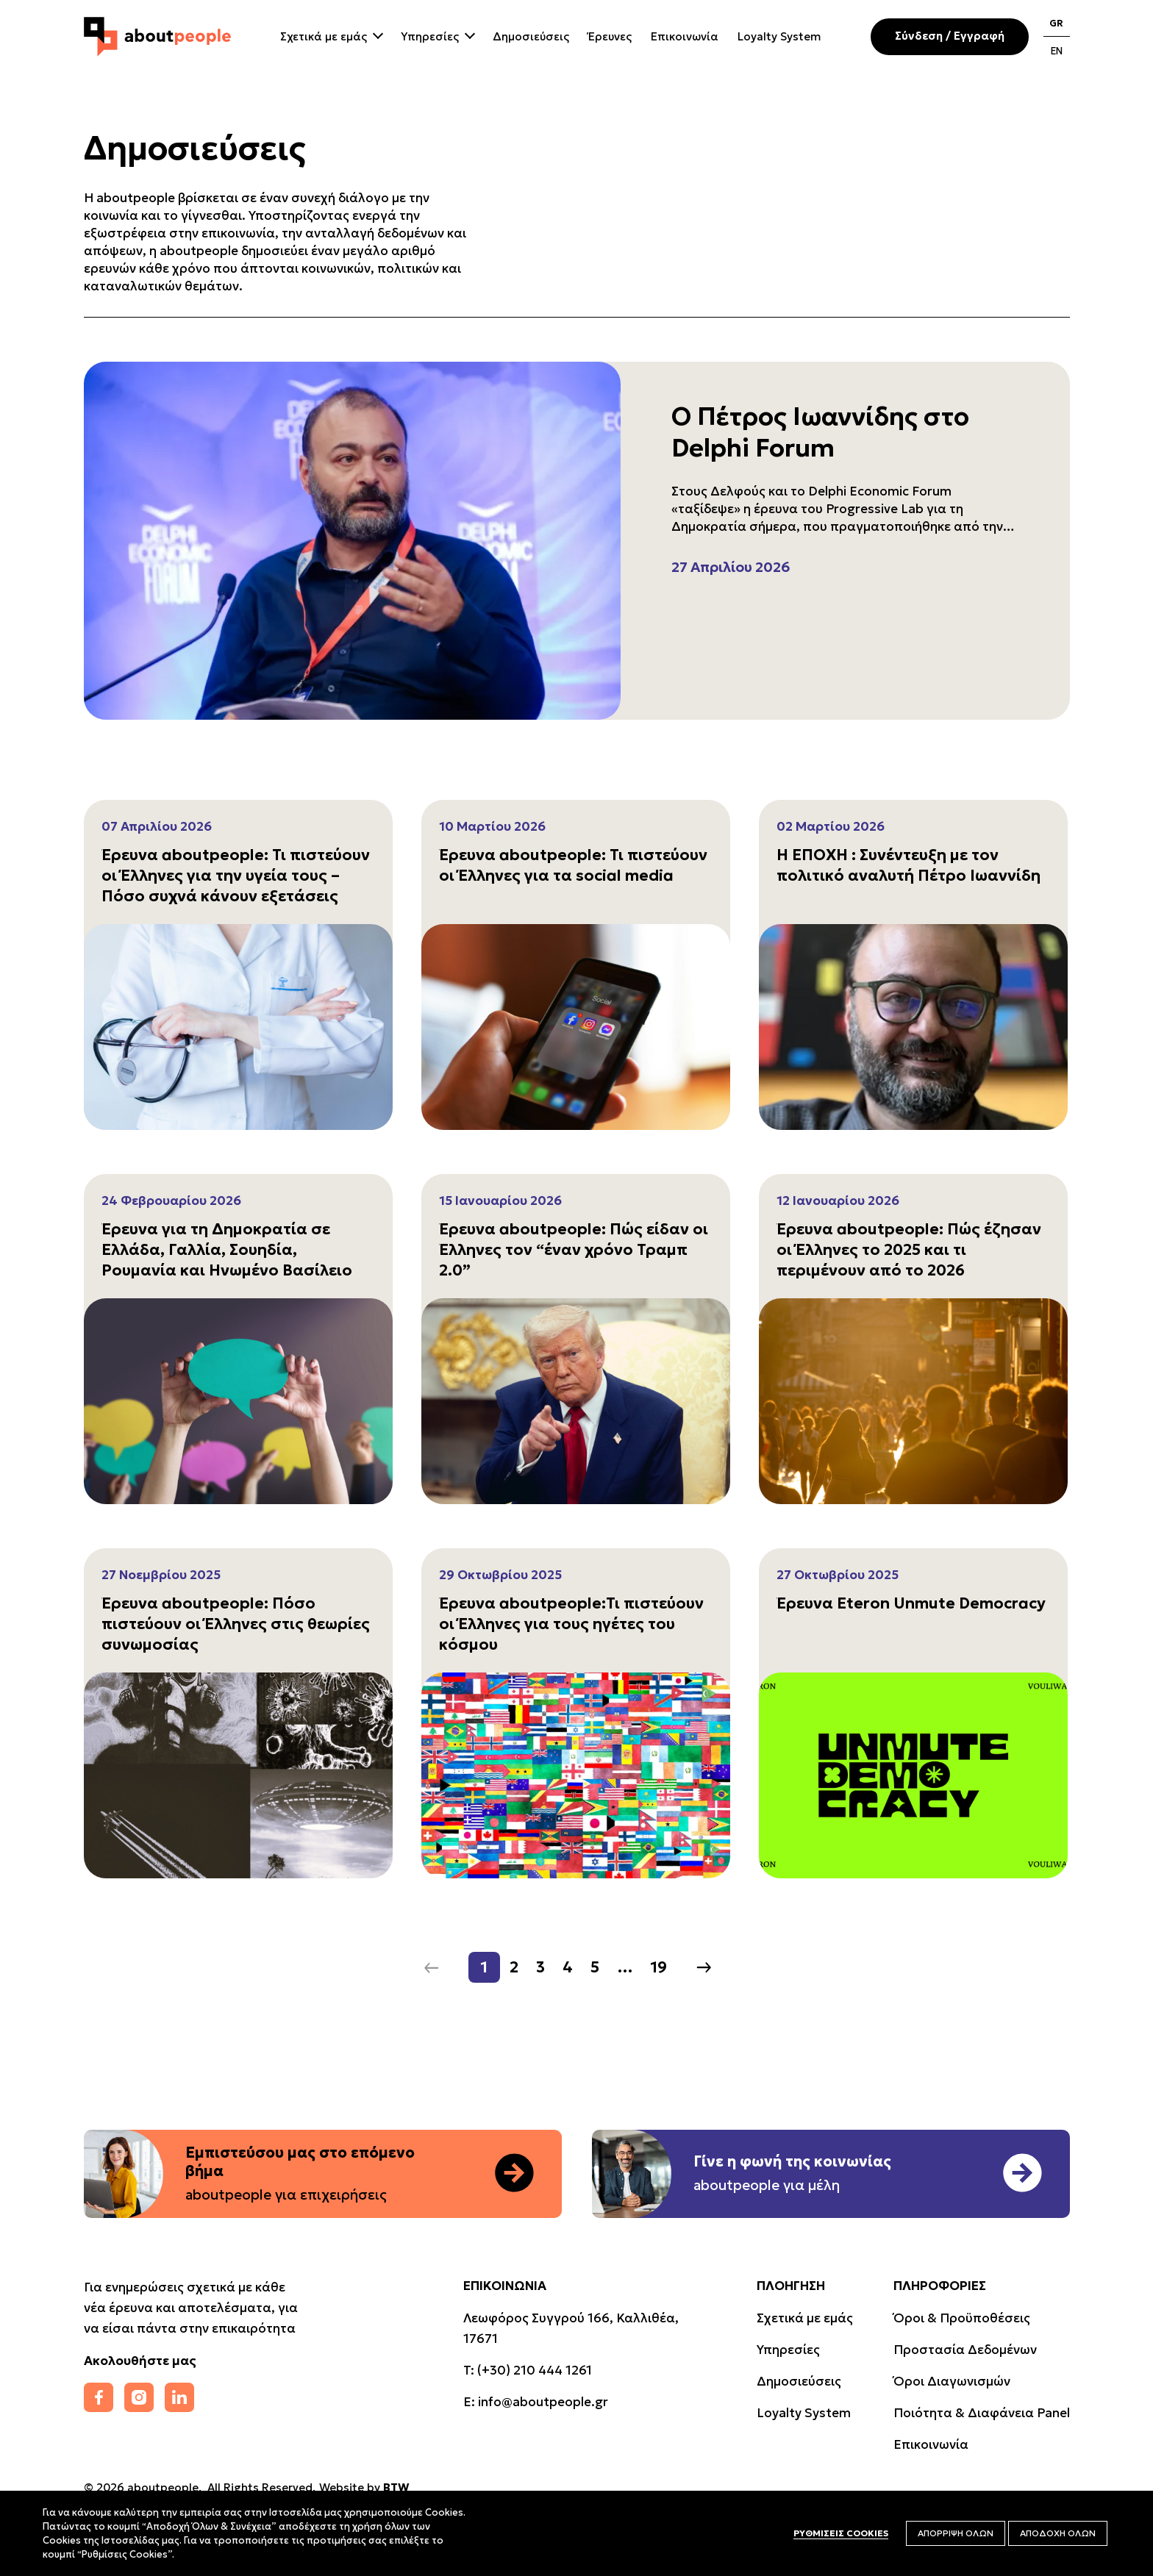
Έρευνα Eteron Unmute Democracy (911, 1603)
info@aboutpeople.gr (543, 2402)
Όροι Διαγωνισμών (951, 2381)
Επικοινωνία (684, 36)
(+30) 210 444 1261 (534, 2370)
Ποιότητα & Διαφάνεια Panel (981, 2413)
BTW (396, 2487)
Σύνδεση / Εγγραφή (949, 36)
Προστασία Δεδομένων (965, 2349)
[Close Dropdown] (376, 34)
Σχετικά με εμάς (323, 36)
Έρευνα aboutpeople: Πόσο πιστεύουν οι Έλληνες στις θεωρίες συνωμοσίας (235, 1624)
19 (659, 1967)
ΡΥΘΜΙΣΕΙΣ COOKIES (840, 2533)
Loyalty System (779, 36)
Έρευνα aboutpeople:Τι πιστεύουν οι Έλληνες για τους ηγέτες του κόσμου (571, 1624)
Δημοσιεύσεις (531, 36)
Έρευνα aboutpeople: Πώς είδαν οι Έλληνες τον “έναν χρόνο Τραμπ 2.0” (573, 1250)
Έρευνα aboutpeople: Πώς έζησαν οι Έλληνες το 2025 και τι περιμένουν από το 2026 (909, 1250)
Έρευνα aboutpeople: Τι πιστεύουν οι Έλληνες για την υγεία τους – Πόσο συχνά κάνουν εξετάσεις (235, 875)
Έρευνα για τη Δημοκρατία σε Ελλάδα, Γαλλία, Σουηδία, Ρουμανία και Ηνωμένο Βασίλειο (226, 1250)
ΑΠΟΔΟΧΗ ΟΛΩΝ (1058, 2533)
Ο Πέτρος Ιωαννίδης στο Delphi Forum (820, 432)
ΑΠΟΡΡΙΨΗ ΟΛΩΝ (955, 2533)
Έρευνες (610, 36)
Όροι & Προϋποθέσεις (961, 2318)
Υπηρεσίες (430, 36)
